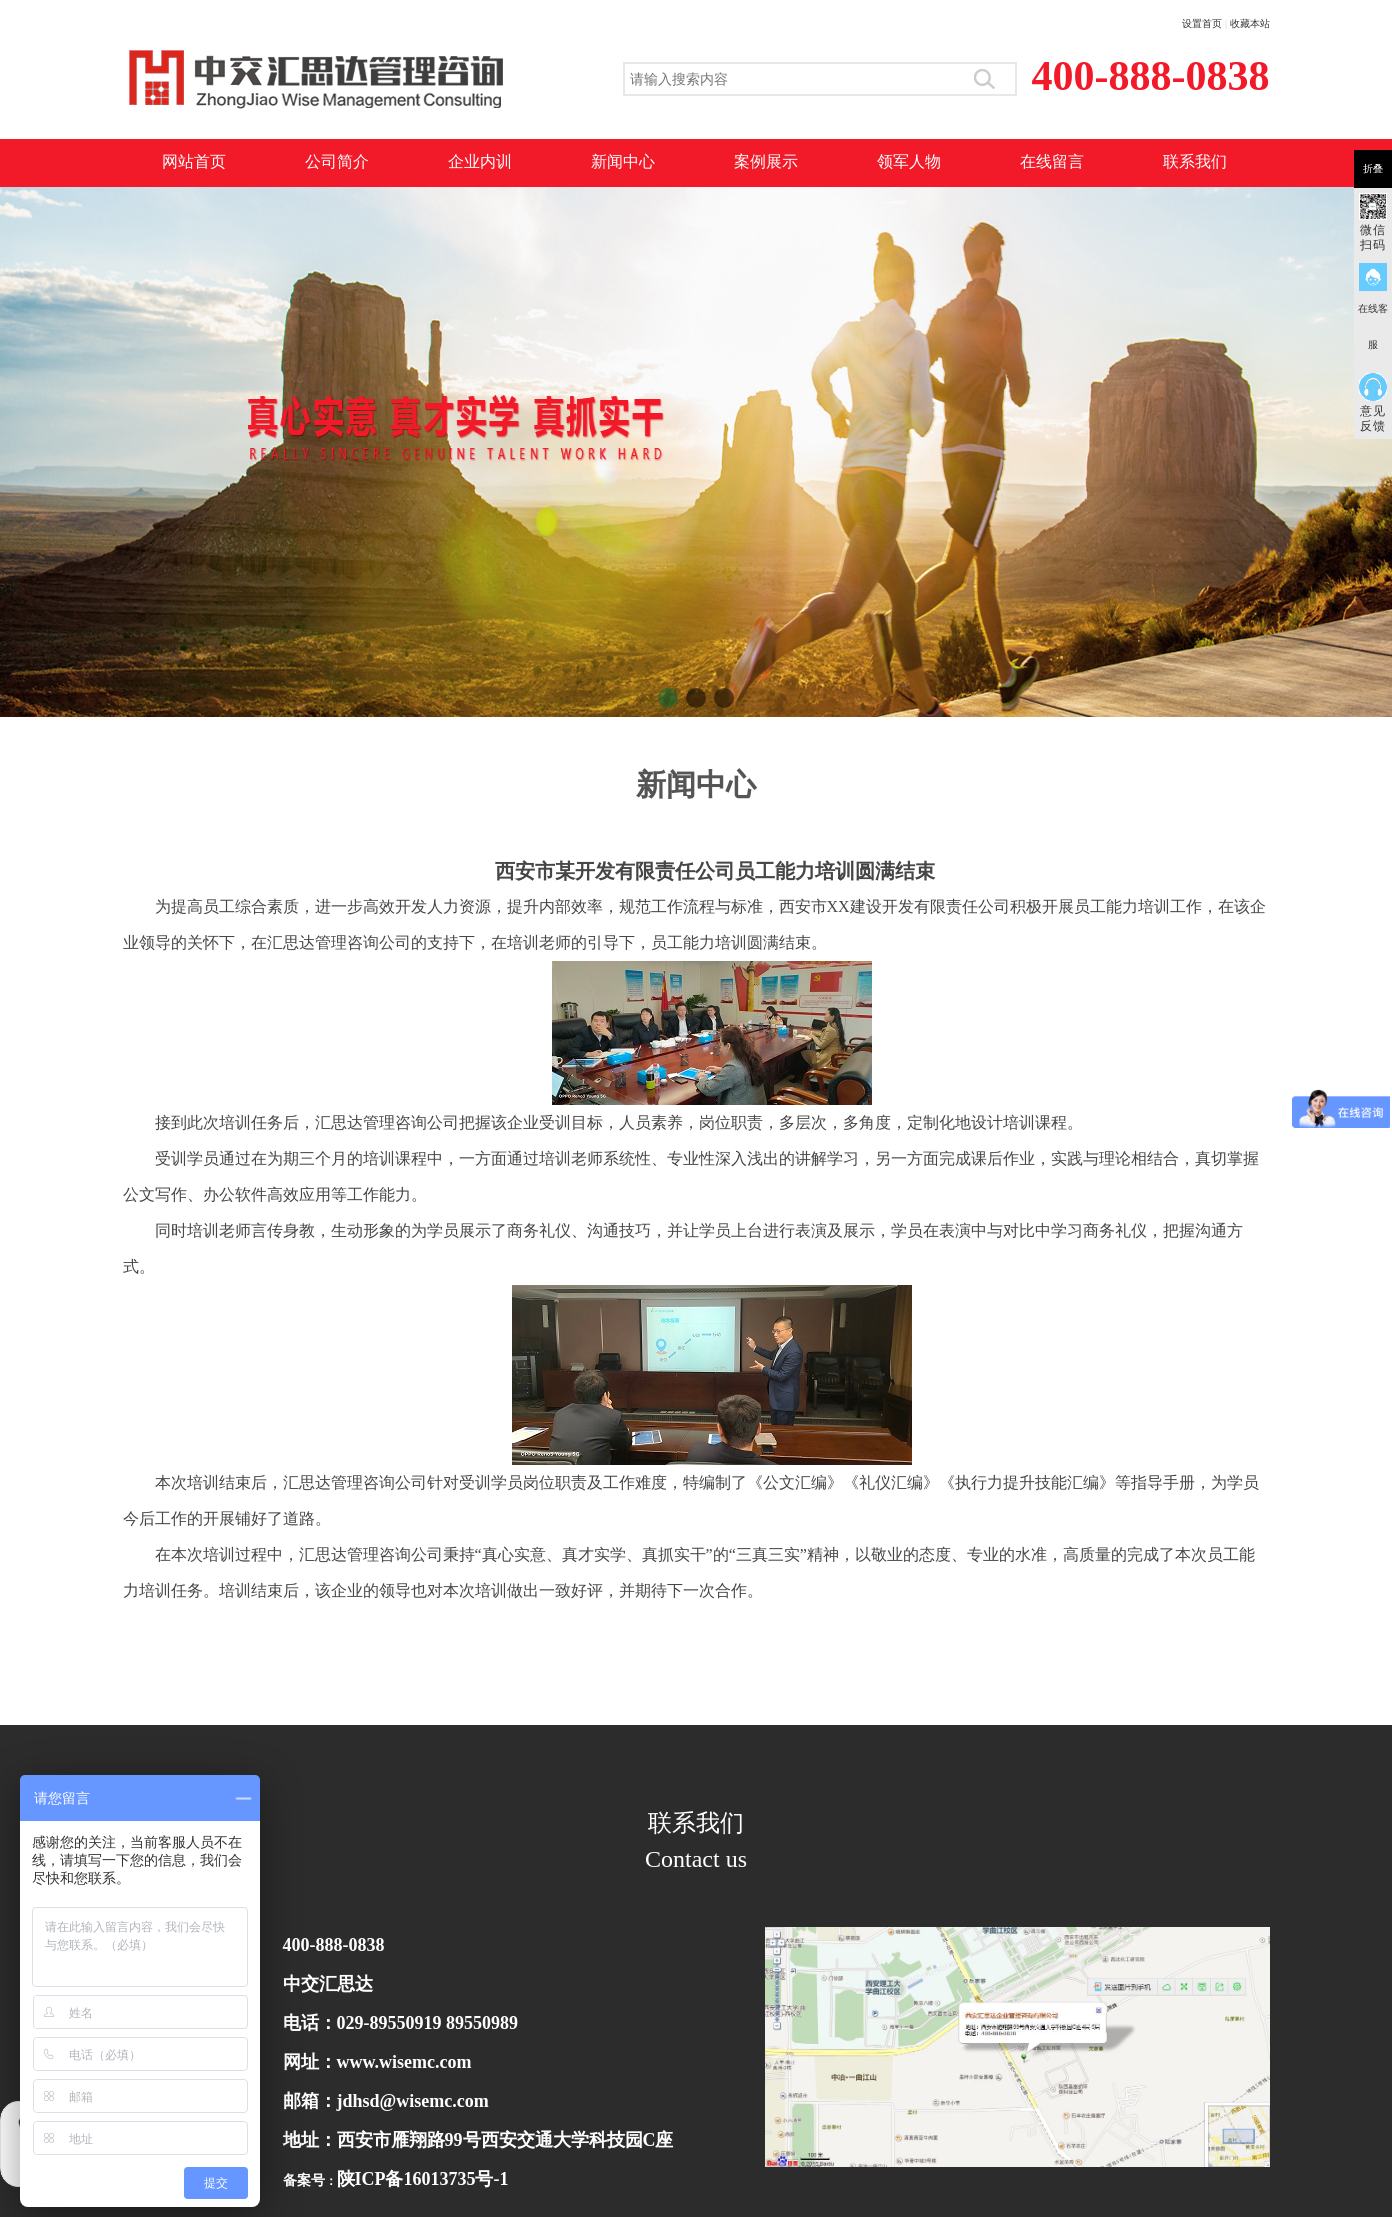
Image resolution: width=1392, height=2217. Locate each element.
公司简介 (337, 161)
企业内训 (480, 161)
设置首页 (1202, 23)
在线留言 (1052, 161)
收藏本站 (1250, 23)
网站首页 (194, 161)
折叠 (1373, 168)
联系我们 (1195, 161)
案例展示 (766, 161)
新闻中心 (623, 161)
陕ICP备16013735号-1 (423, 2179)
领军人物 (909, 161)
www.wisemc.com (404, 2062)
